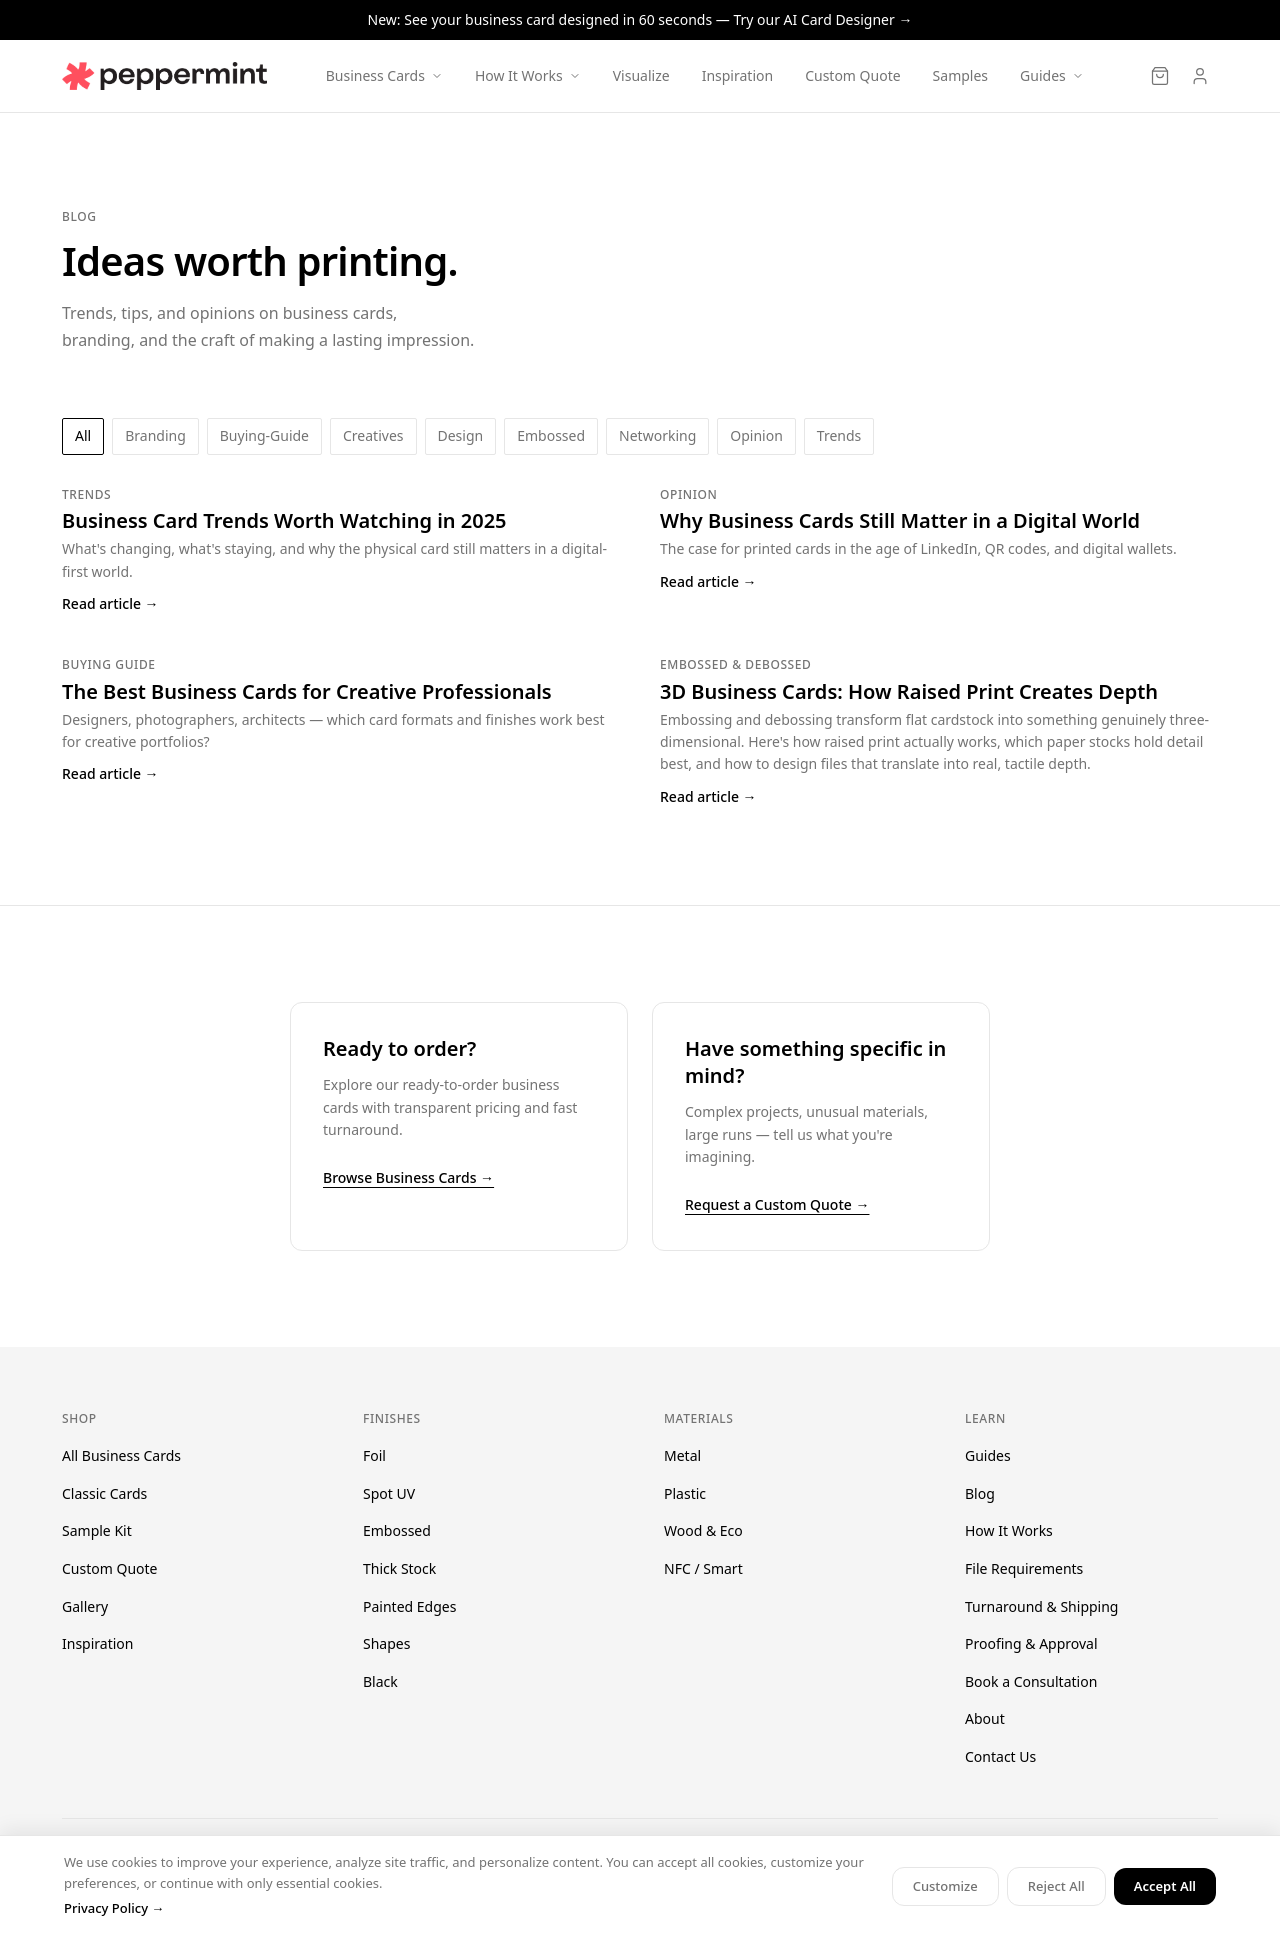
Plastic (685, 1493)
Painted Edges (409, 1606)
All (83, 435)
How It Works (1009, 1530)
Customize (945, 1886)
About (985, 1718)
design (461, 435)
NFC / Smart (703, 1568)
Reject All (1056, 1886)
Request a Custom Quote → (777, 1204)
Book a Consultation (1031, 1681)
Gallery (85, 1606)
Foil (374, 1455)
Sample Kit (97, 1530)
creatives (373, 435)
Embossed (397, 1530)
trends (839, 435)
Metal (682, 1455)
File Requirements (1024, 1568)
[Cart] (1160, 76)
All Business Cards (121, 1455)
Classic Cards (104, 1493)
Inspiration (737, 75)
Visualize (641, 75)
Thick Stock (399, 1568)
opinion (756, 435)
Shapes (386, 1643)
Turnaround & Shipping (1041, 1606)
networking (657, 435)
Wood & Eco (703, 1530)
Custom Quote (852, 75)
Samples (960, 75)
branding (155, 435)
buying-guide (264, 435)
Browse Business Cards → (408, 1177)
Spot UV (389, 1493)
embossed (551, 435)
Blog (980, 1493)
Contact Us (1000, 1756)
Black (380, 1681)
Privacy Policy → (114, 1908)
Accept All (1165, 1886)
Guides (988, 1455)
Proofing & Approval (1031, 1643)
